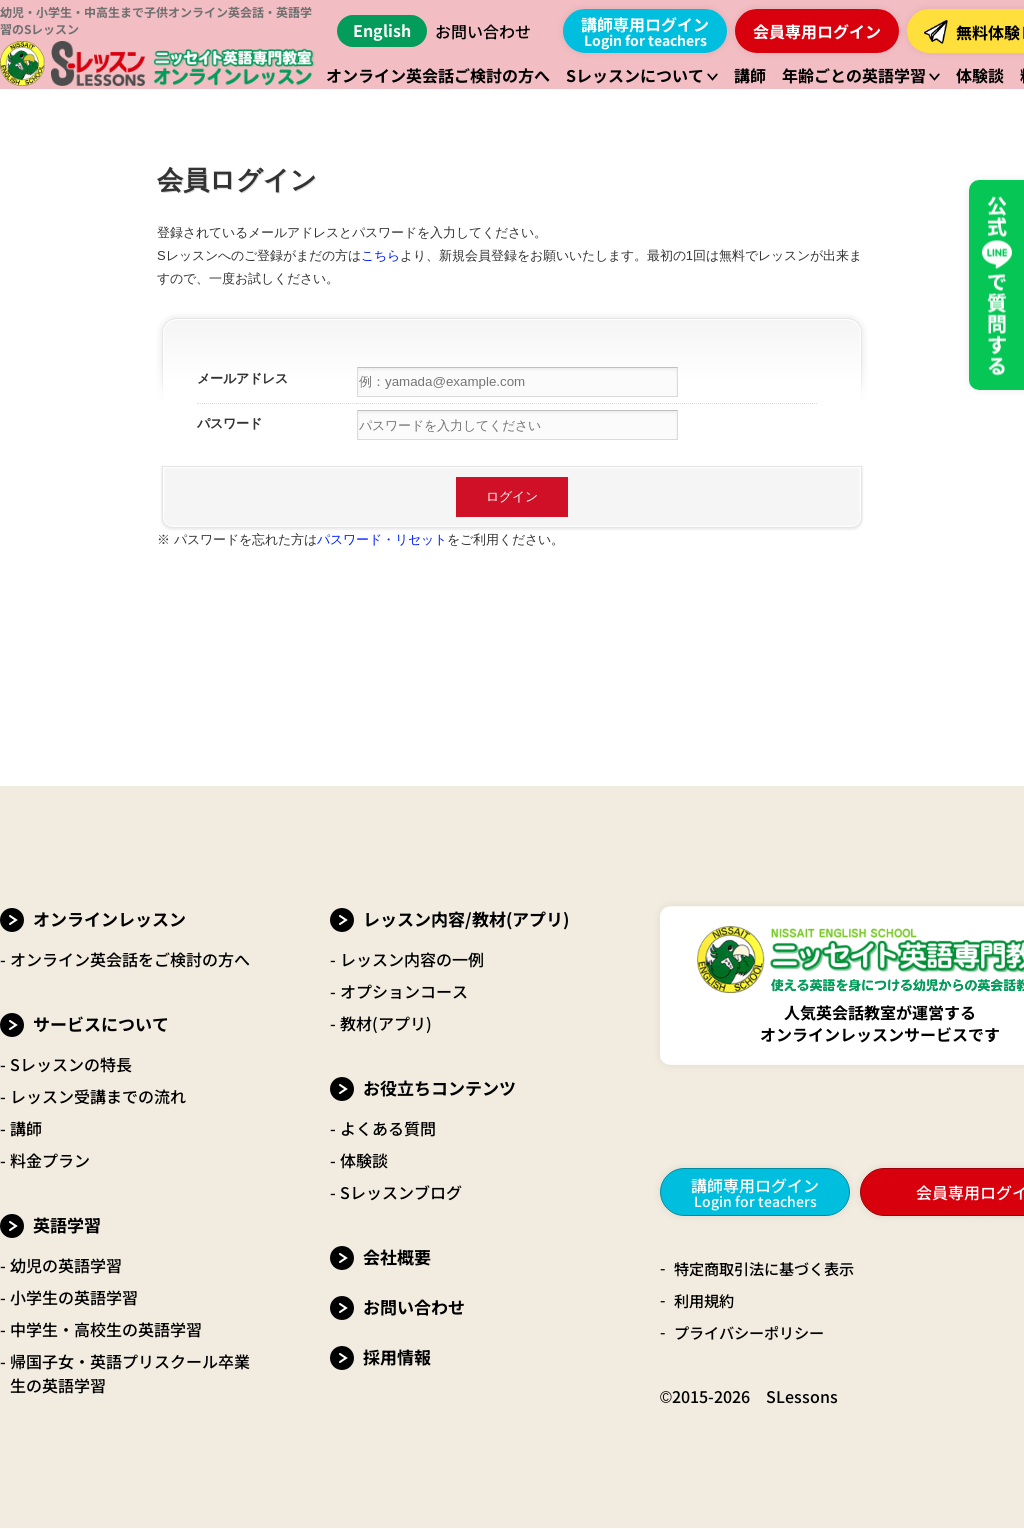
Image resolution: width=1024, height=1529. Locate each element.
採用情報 (397, 1356)
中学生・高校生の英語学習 (106, 1329)
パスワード (229, 423)
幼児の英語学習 (66, 1265)
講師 (26, 1128)
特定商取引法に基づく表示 (770, 1269)
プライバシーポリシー (754, 1333)
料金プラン (50, 1160)
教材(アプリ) (386, 1023)
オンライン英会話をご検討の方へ (130, 959)
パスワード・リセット (382, 539)
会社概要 (397, 1256)
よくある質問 (388, 1128)
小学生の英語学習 (74, 1297)
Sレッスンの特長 (71, 1064)
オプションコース (404, 991)
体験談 (364, 1160)
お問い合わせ (483, 31)
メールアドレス (242, 378)
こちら (380, 255)
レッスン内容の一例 (412, 959)
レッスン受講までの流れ (98, 1096)
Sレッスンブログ (401, 1192)
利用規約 (706, 1301)
